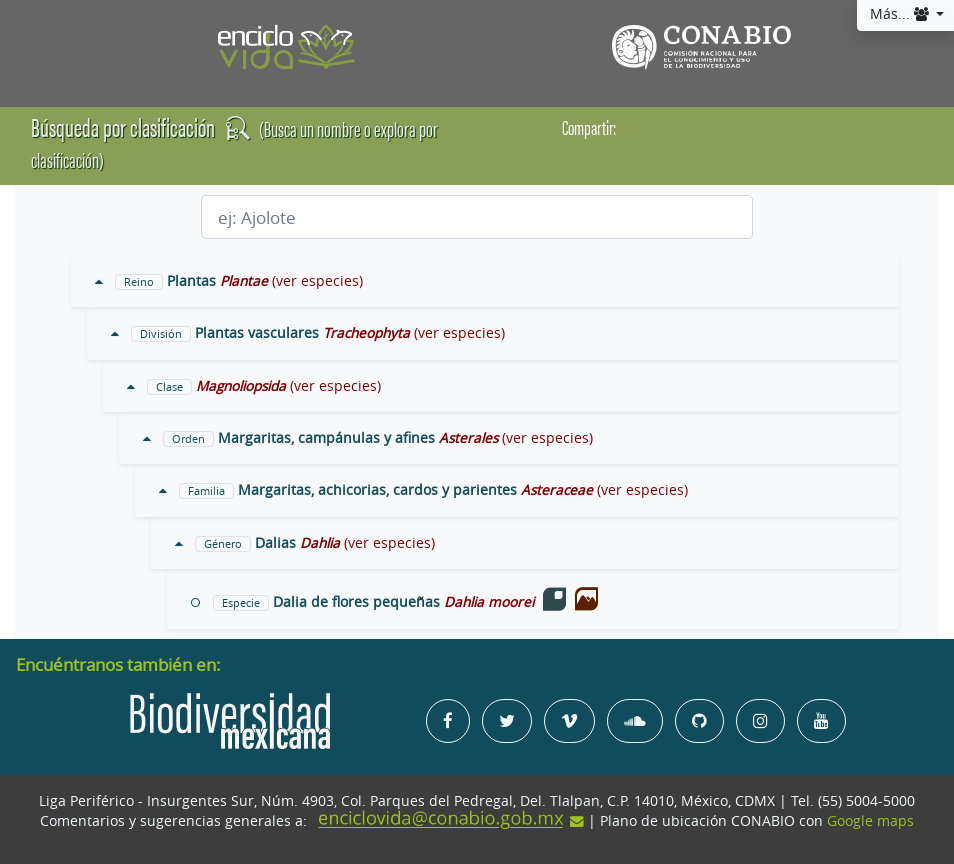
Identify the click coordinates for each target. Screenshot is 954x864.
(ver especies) (317, 281)
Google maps (870, 821)
